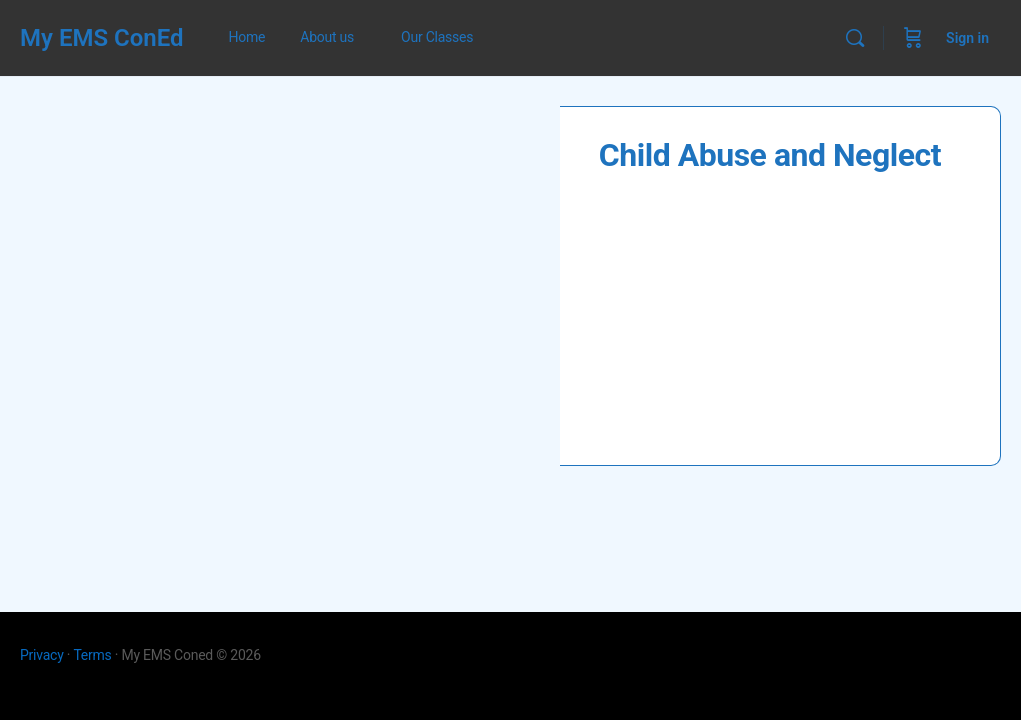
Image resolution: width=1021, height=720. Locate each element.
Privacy (42, 655)
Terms (92, 655)
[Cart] (913, 38)
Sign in (967, 38)
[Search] (855, 38)
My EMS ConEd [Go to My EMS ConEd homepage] (102, 38)
